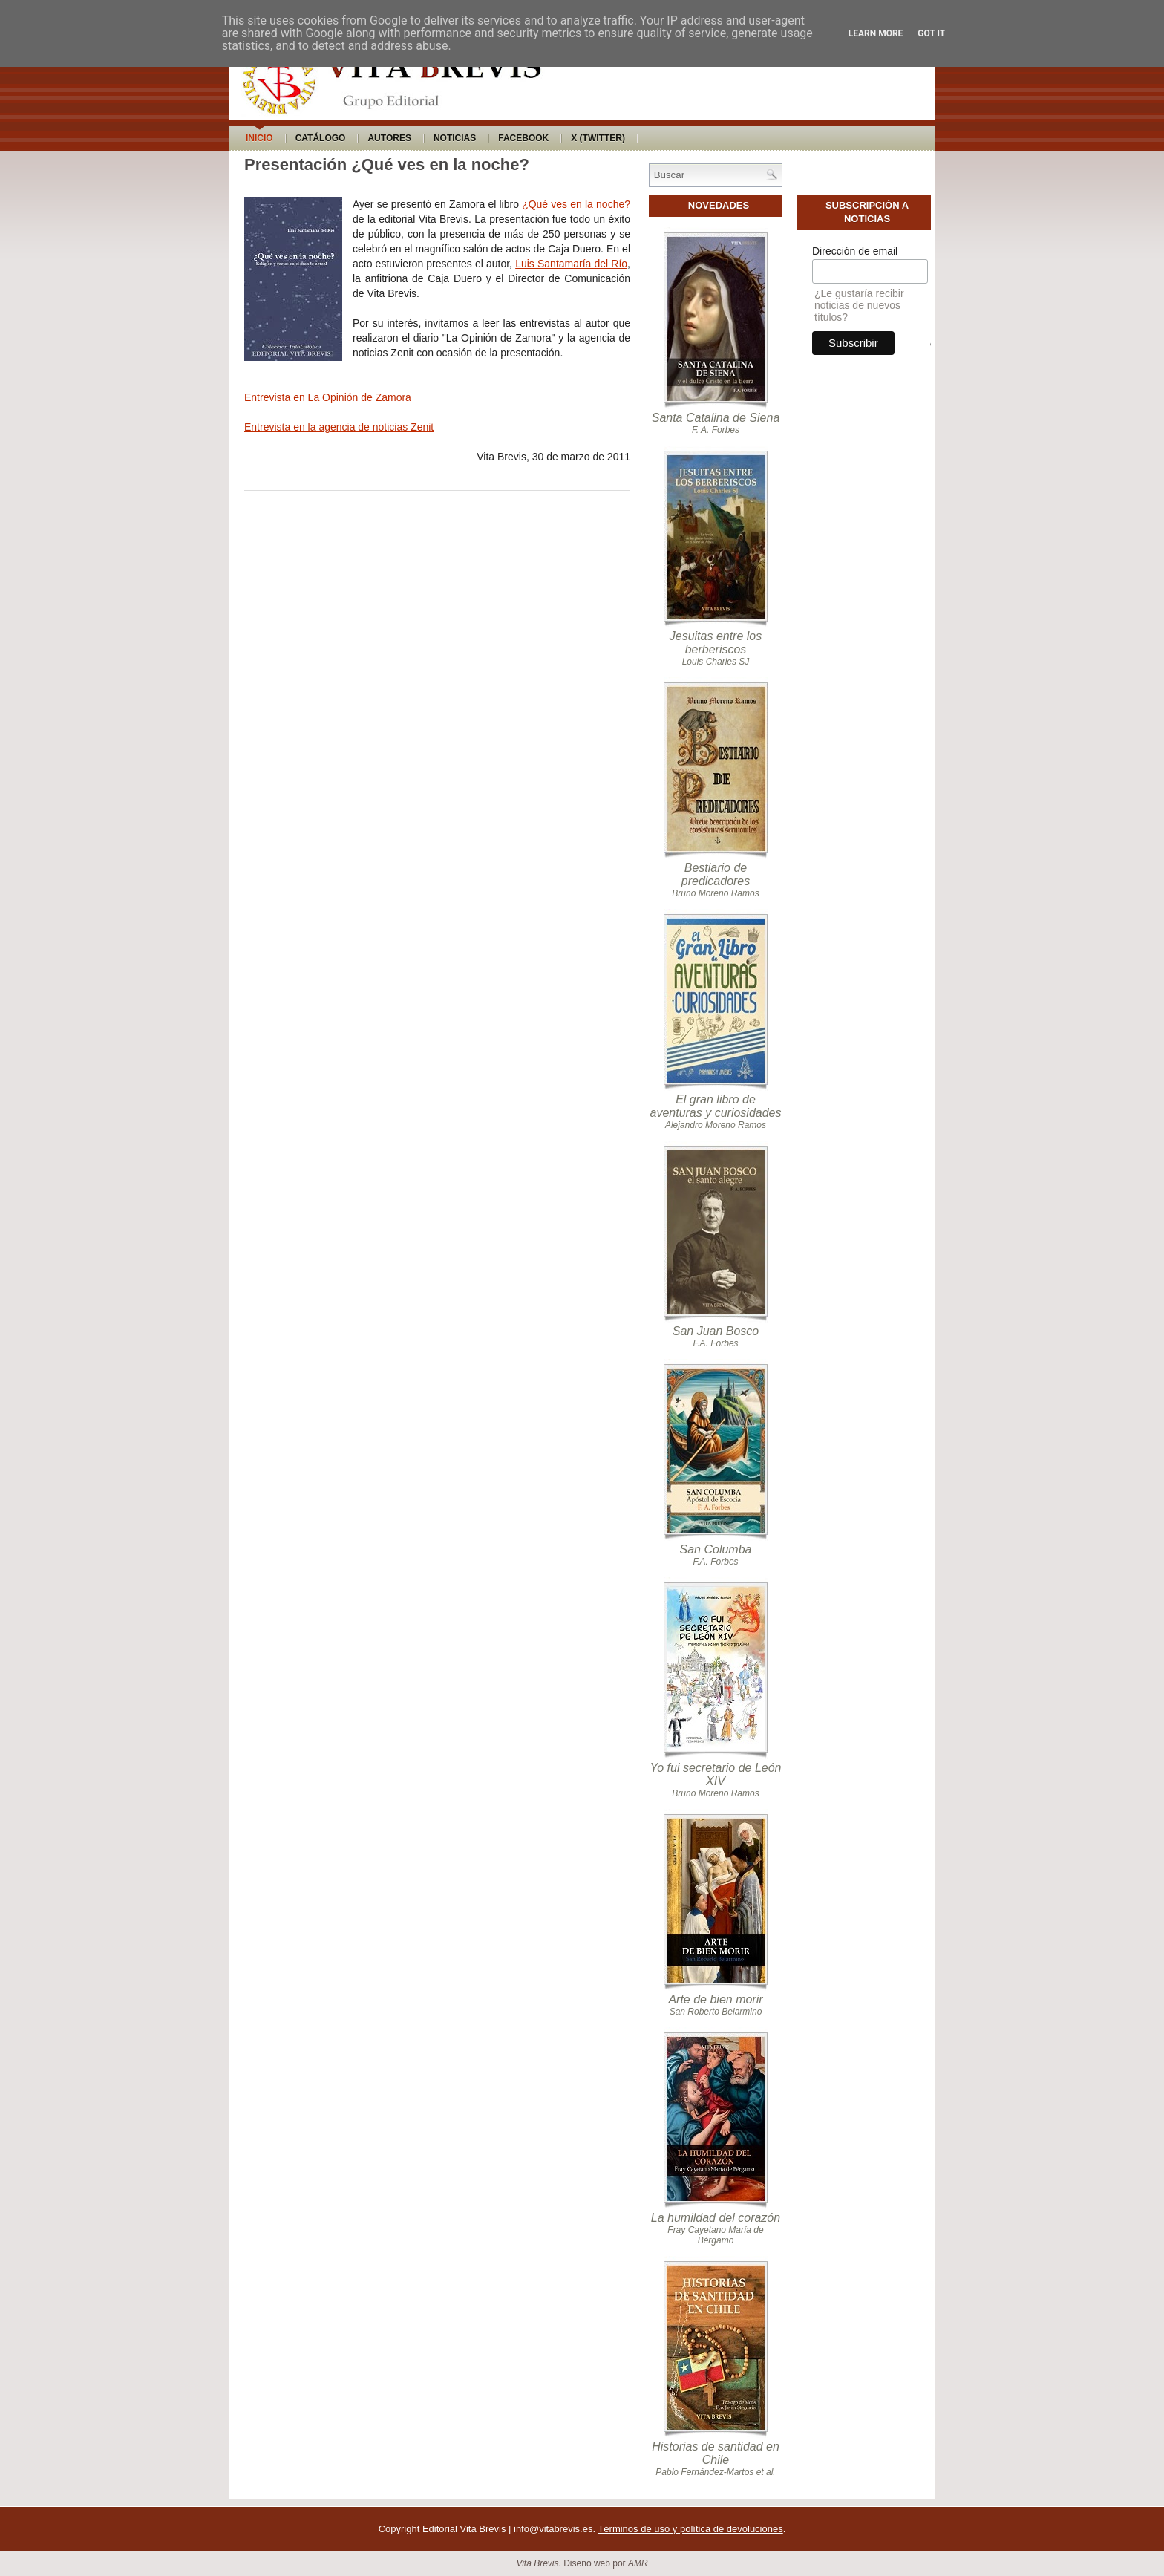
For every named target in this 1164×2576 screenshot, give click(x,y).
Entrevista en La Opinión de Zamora (327, 397)
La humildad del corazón (715, 2217)
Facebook (523, 138)
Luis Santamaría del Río (571, 264)
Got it (931, 33)
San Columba (716, 1549)
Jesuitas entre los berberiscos (716, 643)
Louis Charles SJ (716, 661)
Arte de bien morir (715, 1999)
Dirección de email (854, 251)
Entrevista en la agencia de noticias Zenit (339, 427)
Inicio (259, 138)
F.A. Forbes (715, 1343)
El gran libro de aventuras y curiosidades (716, 1106)
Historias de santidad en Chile (715, 2453)
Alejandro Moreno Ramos (715, 1125)
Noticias (455, 138)
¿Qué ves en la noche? (576, 204)
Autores (389, 138)
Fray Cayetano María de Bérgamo (715, 2235)
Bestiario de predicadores (716, 874)
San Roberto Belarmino (716, 2011)
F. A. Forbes (715, 430)
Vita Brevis (537, 2563)
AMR (638, 2563)
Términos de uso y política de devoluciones (690, 2528)
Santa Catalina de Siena (716, 417)
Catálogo (320, 138)
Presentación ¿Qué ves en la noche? (386, 164)
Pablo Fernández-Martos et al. (715, 2472)
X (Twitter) (598, 138)
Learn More (876, 33)
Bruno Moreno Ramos (715, 893)
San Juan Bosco (716, 1331)
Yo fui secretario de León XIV (715, 1774)
